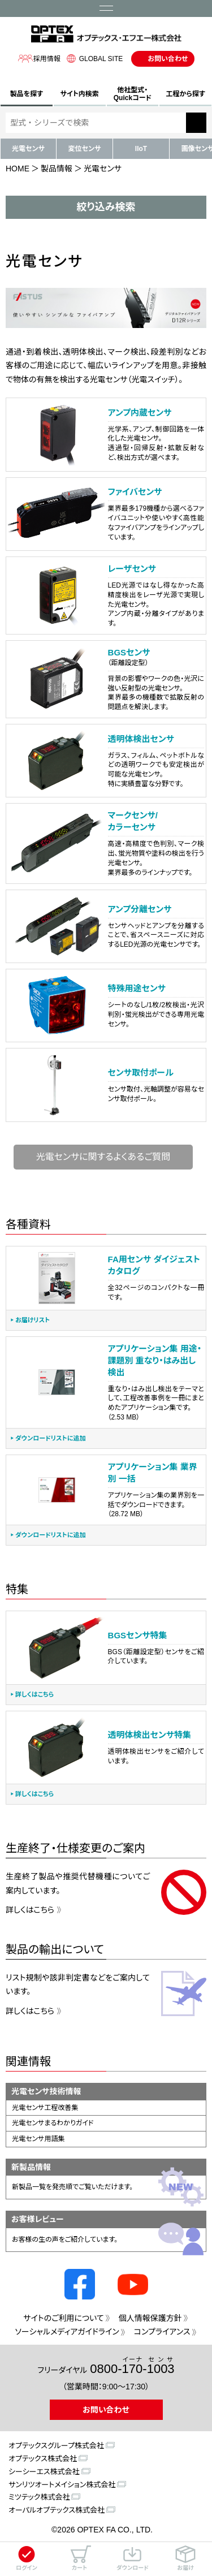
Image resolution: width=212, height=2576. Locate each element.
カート (79, 2558)
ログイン (26, 2558)
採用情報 (39, 58)
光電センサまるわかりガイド (52, 2123)
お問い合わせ (168, 59)
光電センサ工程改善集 (45, 2108)
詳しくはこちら (34, 1695)
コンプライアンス (162, 2331)
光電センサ (28, 149)
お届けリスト (32, 1320)
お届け (185, 2558)
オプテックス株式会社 (42, 2458)
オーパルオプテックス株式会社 (56, 2510)
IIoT (141, 149)
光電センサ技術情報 (46, 2091)
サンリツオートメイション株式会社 (61, 2484)
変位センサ (84, 149)
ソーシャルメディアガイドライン (67, 2331)
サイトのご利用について (63, 2318)
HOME (17, 168)
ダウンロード (132, 2558)
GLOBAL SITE (93, 58)
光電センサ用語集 (38, 2139)
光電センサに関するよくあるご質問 (103, 1157)
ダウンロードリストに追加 (50, 1438)
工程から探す (185, 94)
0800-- (132, 2366)
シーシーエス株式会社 (44, 2471)
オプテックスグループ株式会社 (56, 2445)
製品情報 (56, 168)
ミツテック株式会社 (39, 2497)
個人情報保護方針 (150, 2318)
